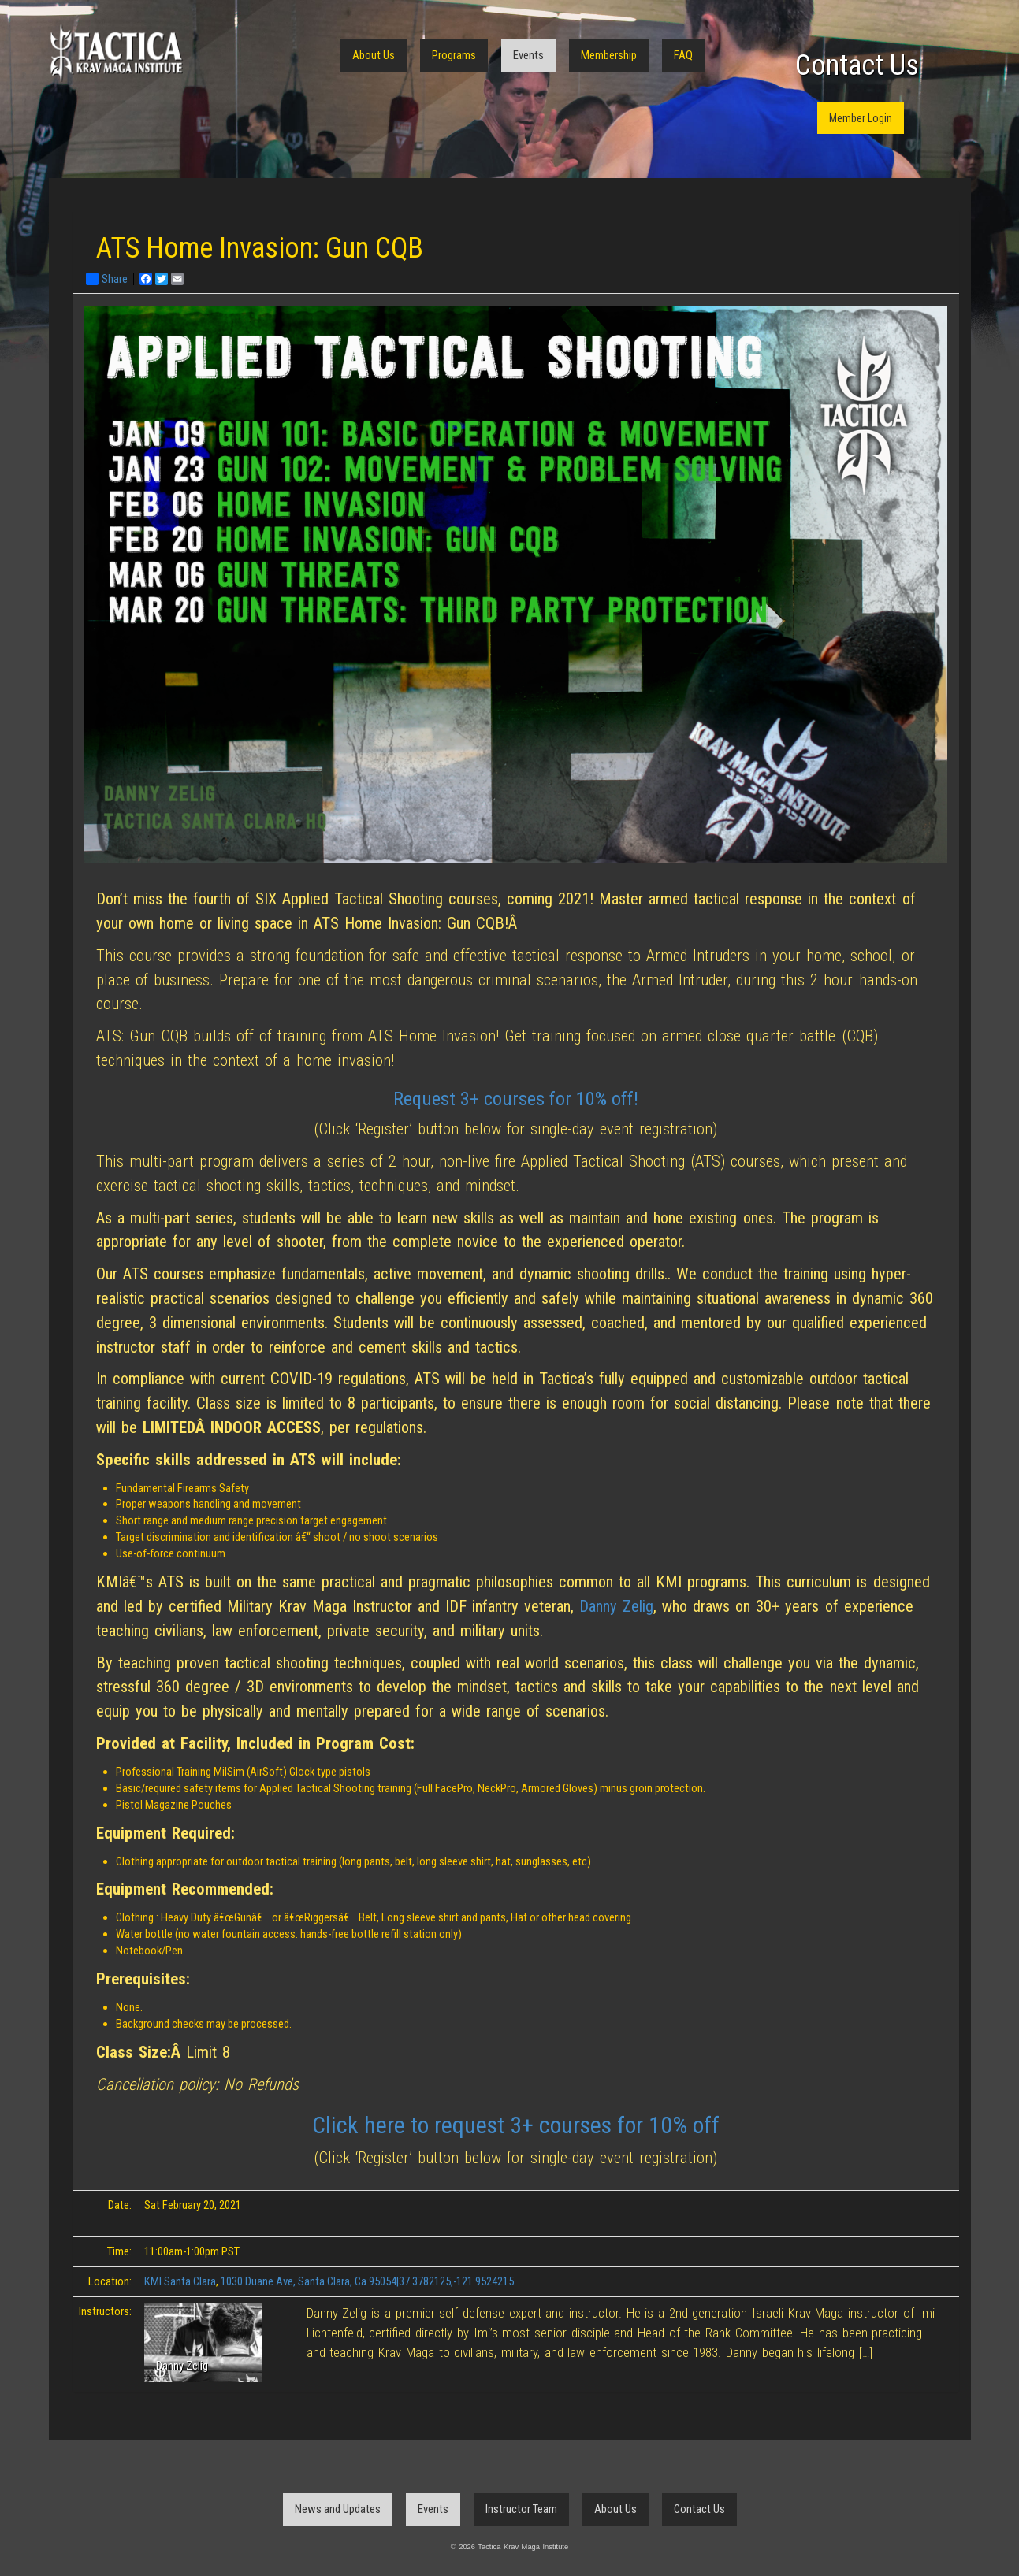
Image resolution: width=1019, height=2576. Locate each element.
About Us (373, 55)
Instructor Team (521, 2509)
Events (528, 55)
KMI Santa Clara (180, 2281)
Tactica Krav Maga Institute (116, 53)
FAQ (683, 55)
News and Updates (338, 2509)
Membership (609, 55)
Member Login (860, 118)
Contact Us (857, 65)
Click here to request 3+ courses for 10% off (516, 2125)
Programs (454, 55)
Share (107, 279)
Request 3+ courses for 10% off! (515, 1099)
